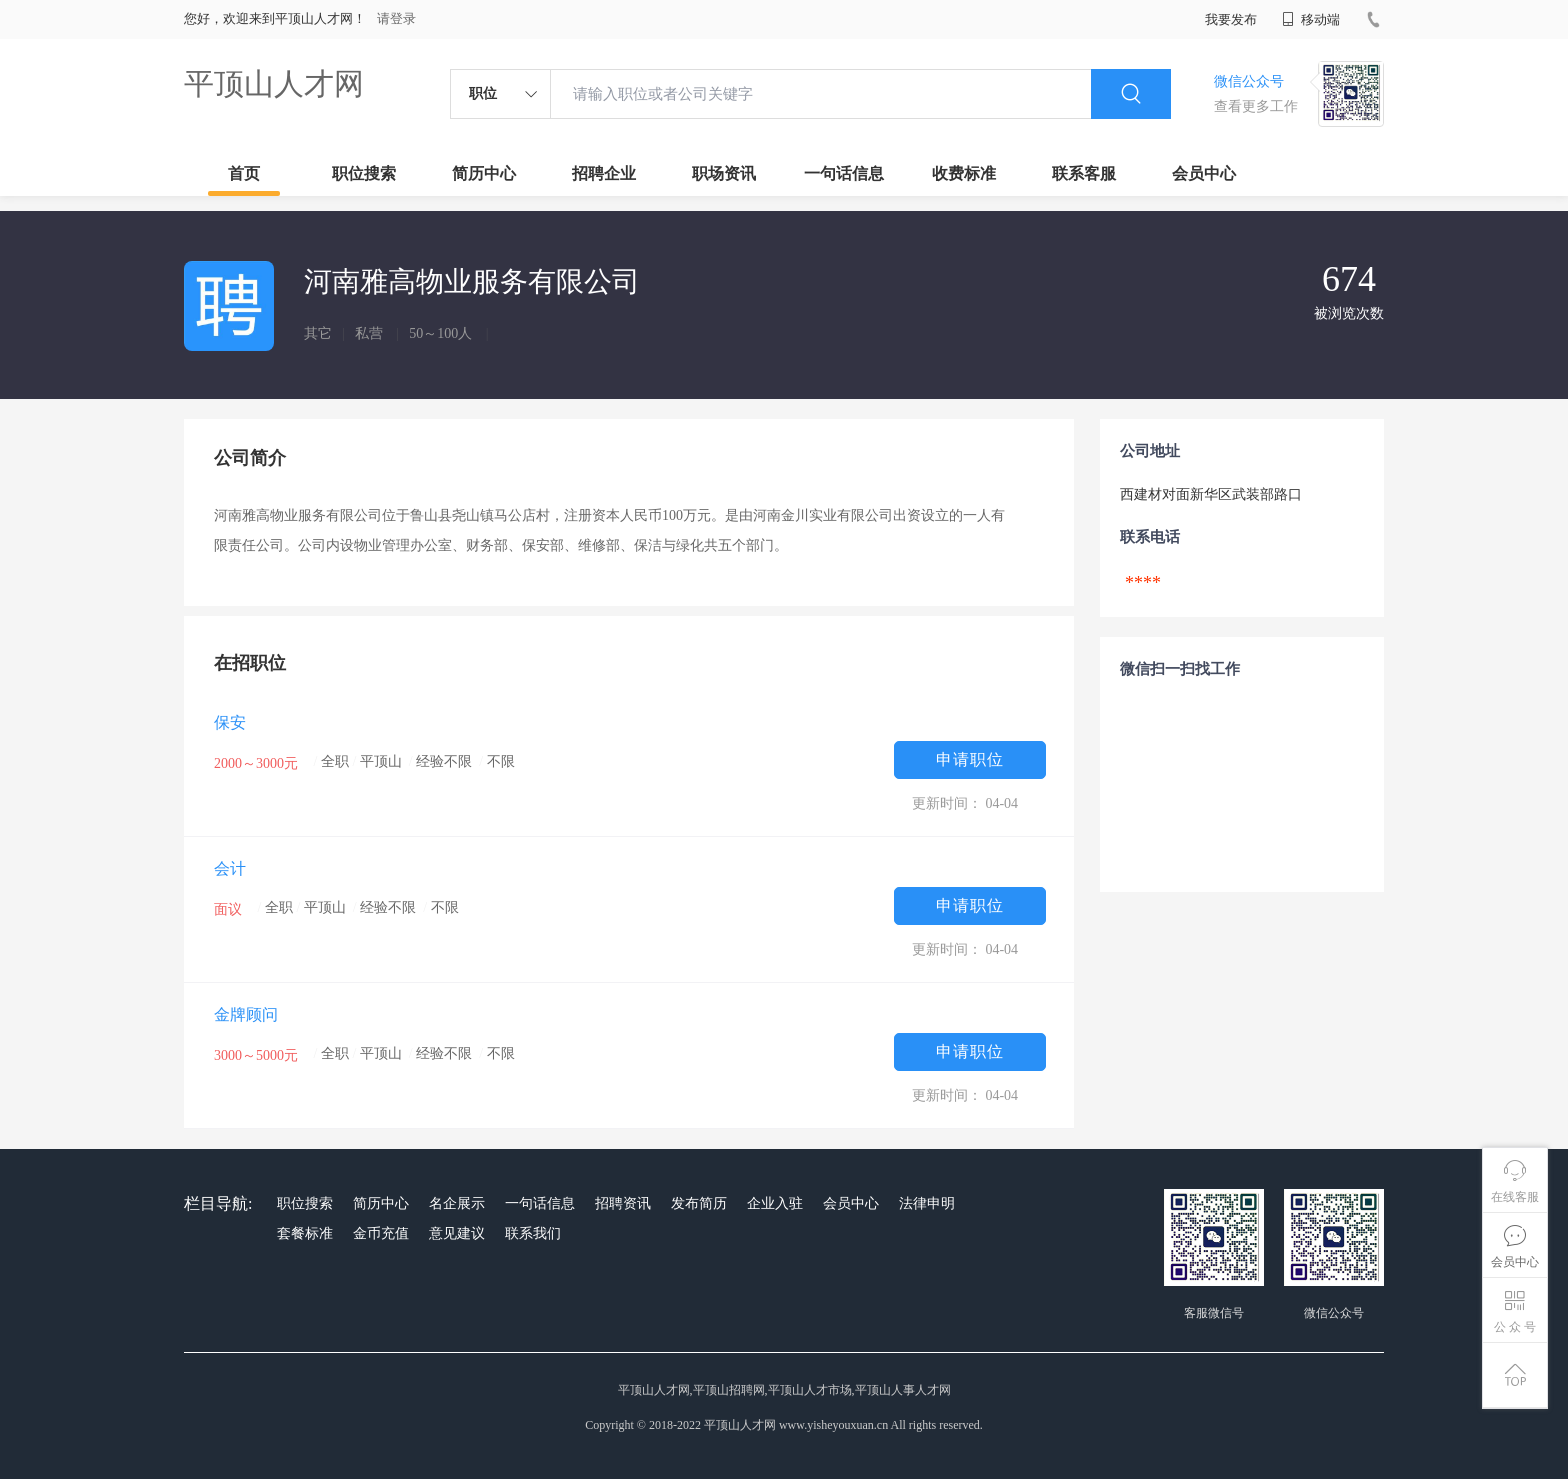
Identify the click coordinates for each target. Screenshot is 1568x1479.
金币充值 (381, 1233)
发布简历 (699, 1203)
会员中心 (1204, 173)
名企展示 (457, 1203)
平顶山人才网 (274, 83)
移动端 (1311, 19)
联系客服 (1084, 173)
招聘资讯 (623, 1203)
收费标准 (964, 173)
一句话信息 (844, 173)
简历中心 (484, 173)
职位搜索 (364, 173)
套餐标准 (305, 1233)
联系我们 (533, 1233)
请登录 (396, 18)
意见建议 (457, 1233)
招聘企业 (604, 173)
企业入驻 (775, 1203)
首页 (244, 173)
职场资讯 (724, 173)
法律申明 (927, 1203)
